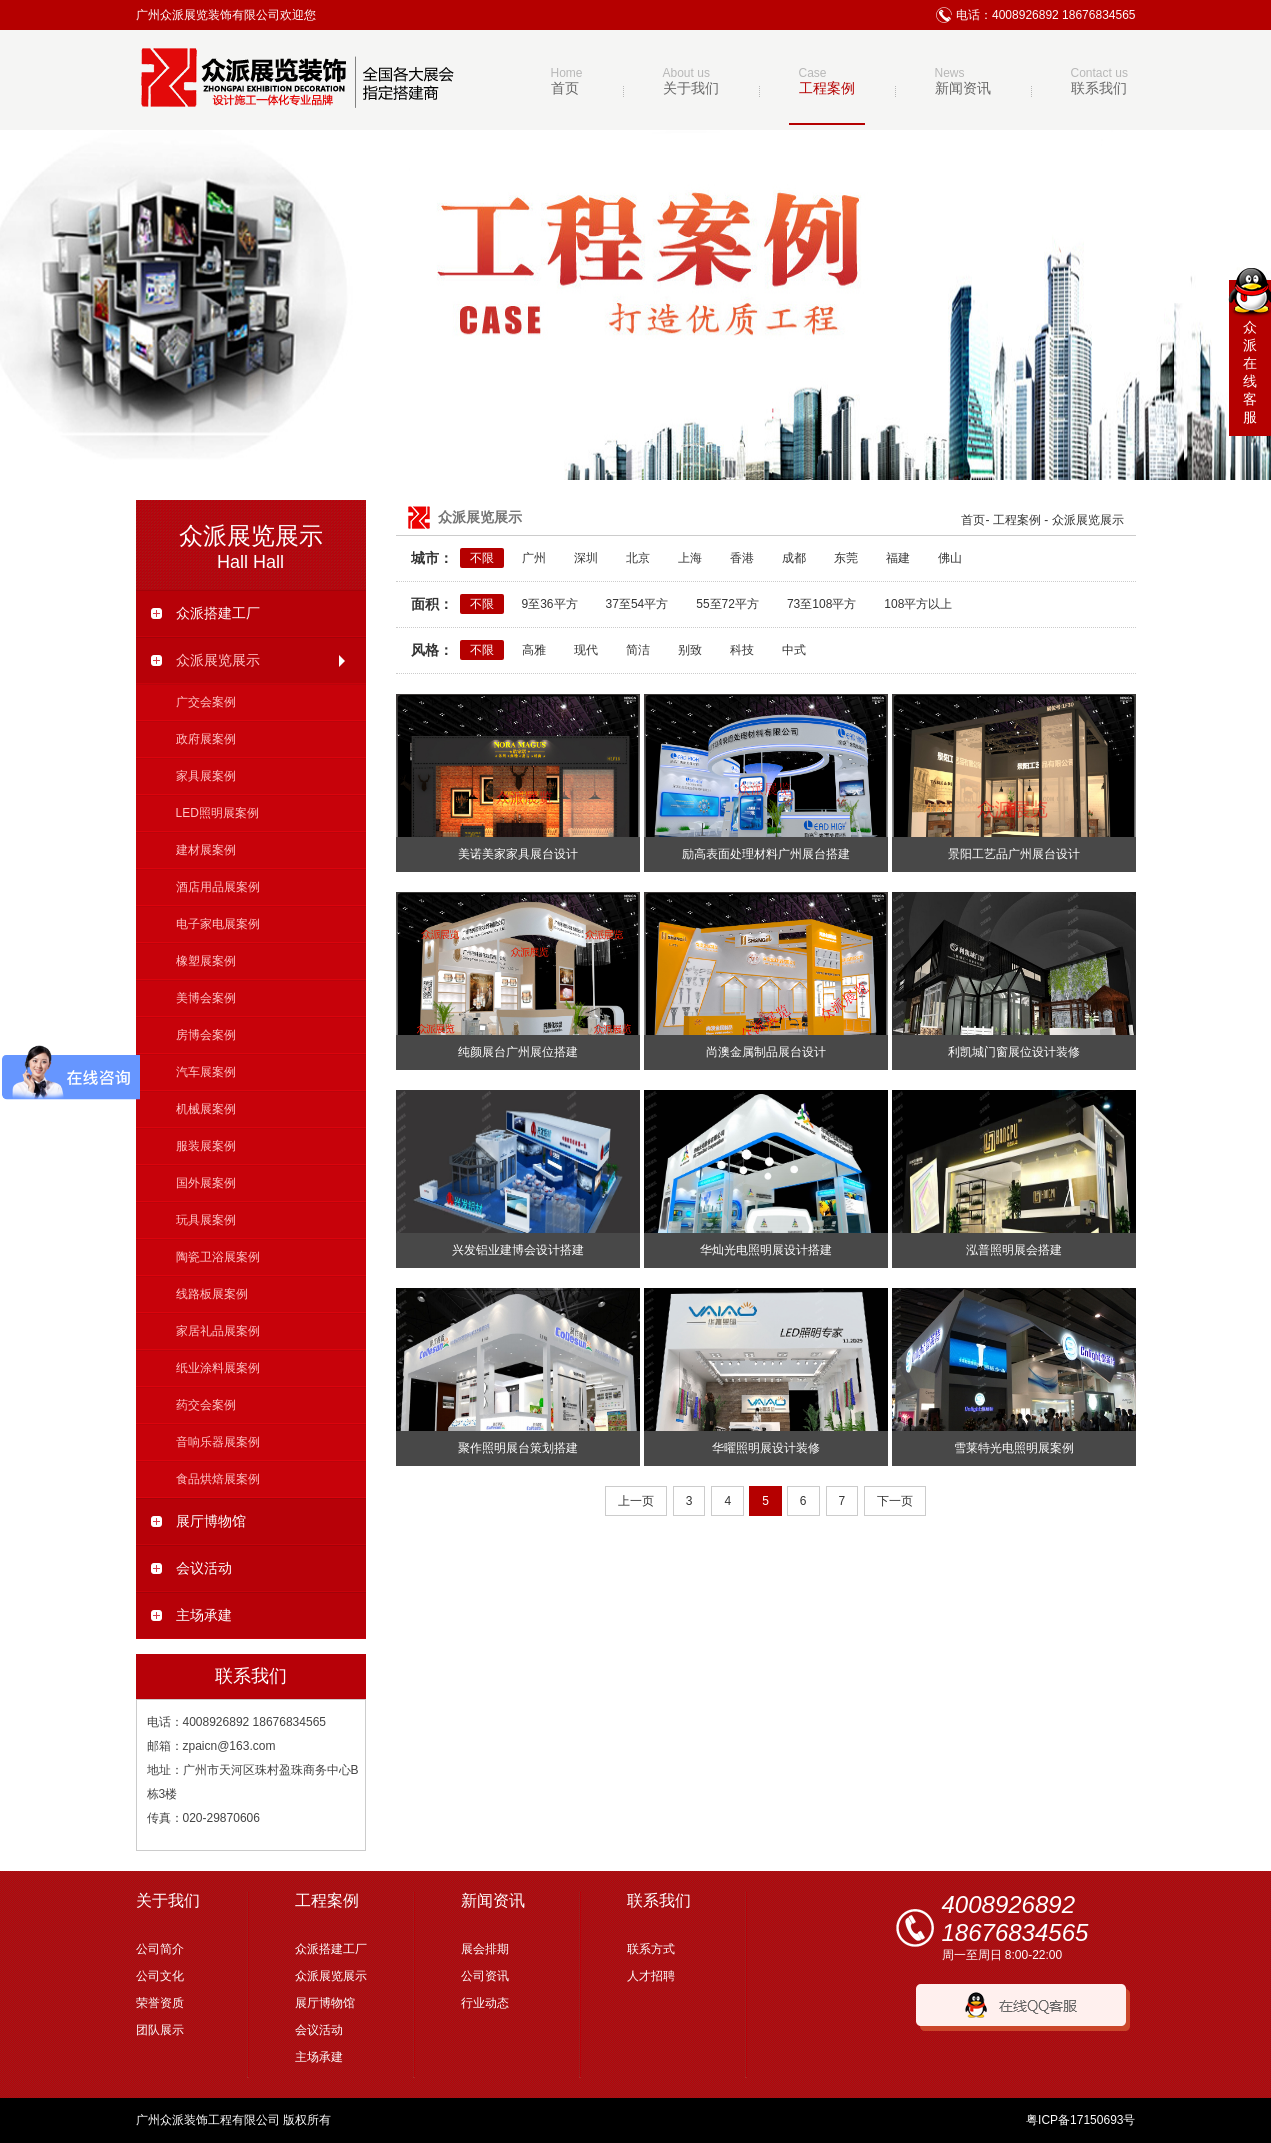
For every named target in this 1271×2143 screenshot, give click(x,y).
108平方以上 (918, 604)
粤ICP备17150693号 (1080, 2120)
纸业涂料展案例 (218, 1368)
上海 (690, 558)
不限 (482, 558)
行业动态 (485, 2003)
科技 (742, 650)
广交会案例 (206, 702)
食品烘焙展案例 (218, 1479)
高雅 (534, 650)
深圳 (586, 558)
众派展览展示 (251, 660)
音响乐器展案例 (218, 1442)
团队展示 (160, 2030)
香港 (742, 558)
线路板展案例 (212, 1294)
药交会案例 (206, 1405)
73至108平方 (821, 604)
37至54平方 (637, 604)
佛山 (950, 558)
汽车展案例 (206, 1072)
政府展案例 (206, 739)
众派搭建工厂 (205, 613)
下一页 (895, 1501)
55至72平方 (727, 604)
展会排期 (485, 1949)
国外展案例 (206, 1183)
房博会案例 (206, 1035)
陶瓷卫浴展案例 (218, 1257)
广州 (534, 558)
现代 (586, 650)
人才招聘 (651, 1976)
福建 (898, 558)
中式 (794, 650)
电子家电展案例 (218, 924)
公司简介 (160, 1949)
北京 (638, 558)
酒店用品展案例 (218, 887)
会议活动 (191, 1568)
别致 (690, 650)
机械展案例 (206, 1109)
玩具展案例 (206, 1220)
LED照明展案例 (217, 813)
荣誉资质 (160, 2003)
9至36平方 (550, 604)
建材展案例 (206, 850)
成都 (794, 558)
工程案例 (1017, 520)
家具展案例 (206, 776)
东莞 (846, 558)
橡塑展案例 (206, 961)
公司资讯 (485, 1976)
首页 (973, 520)
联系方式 (651, 1949)
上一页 (636, 1501)
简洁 (638, 650)
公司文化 (160, 1976)
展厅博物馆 (198, 1521)
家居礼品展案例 (218, 1331)
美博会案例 (206, 998)
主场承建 (191, 1615)
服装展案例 (206, 1146)
